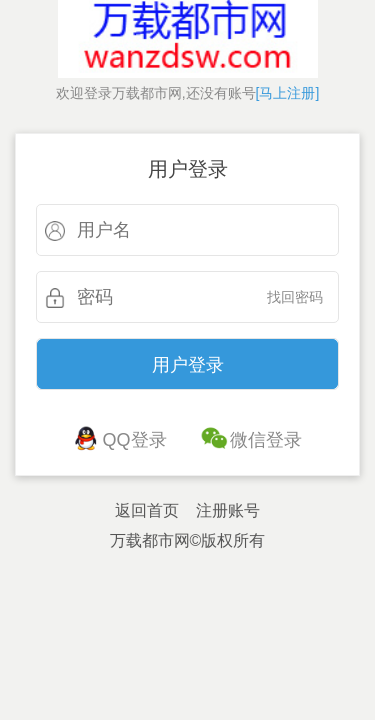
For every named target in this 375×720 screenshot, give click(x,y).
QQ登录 (135, 440)
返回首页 (147, 510)
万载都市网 (150, 540)
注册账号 (228, 510)
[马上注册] (288, 93)
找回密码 (295, 297)
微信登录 (266, 440)
